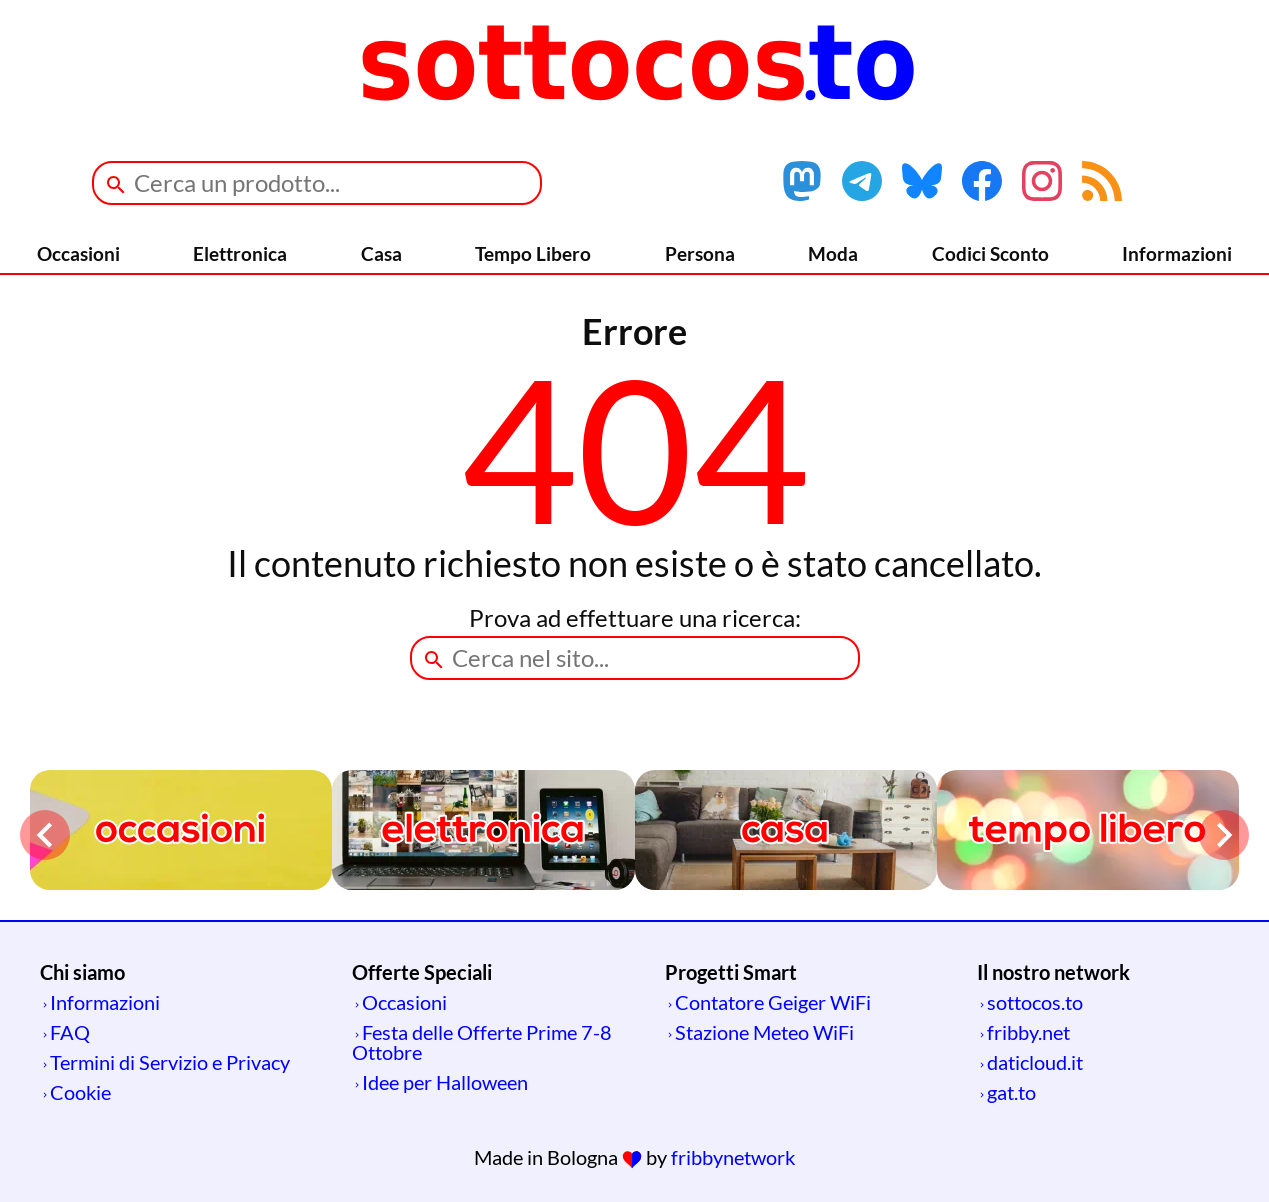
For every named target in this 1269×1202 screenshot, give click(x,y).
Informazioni (1177, 253)
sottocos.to (1035, 1002)
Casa (381, 253)
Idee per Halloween (445, 1082)
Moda (833, 253)
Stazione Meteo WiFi (764, 1032)
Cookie (80, 1092)
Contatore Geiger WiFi (773, 1002)
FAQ (70, 1032)
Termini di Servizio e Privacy (170, 1062)
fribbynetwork (733, 1157)
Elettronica (240, 253)
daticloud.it (1035, 1062)
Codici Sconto (990, 253)
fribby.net (1028, 1032)
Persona (700, 253)
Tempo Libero (533, 253)
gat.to (1011, 1092)
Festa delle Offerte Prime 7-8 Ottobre (482, 1042)
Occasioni (78, 253)
